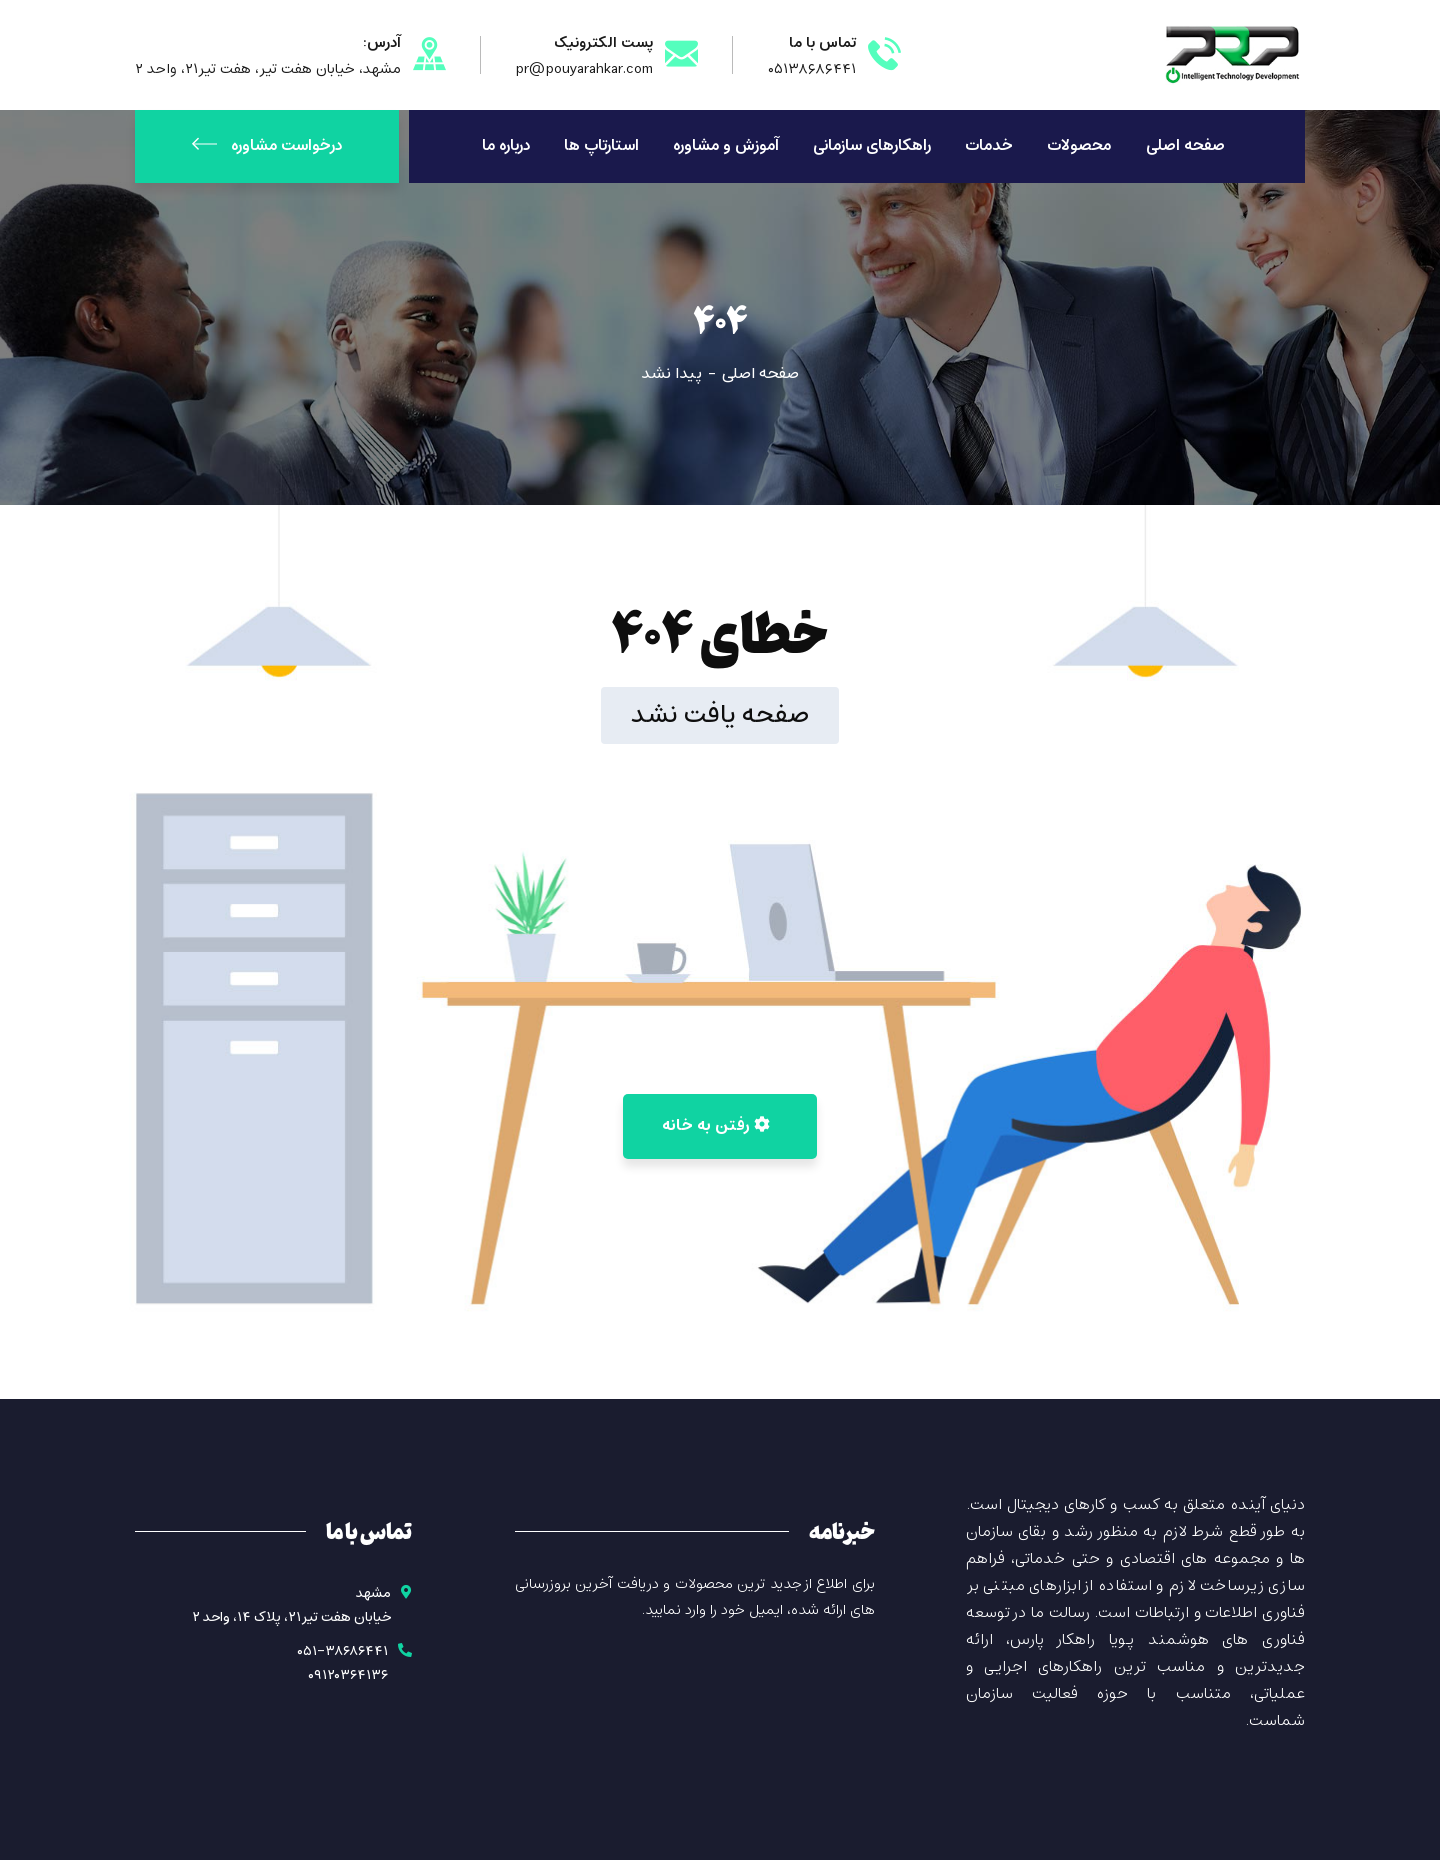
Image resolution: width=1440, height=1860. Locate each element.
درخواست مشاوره (267, 146)
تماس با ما (822, 43)
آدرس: (381, 43)
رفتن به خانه (716, 1126)
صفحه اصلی (760, 374)
